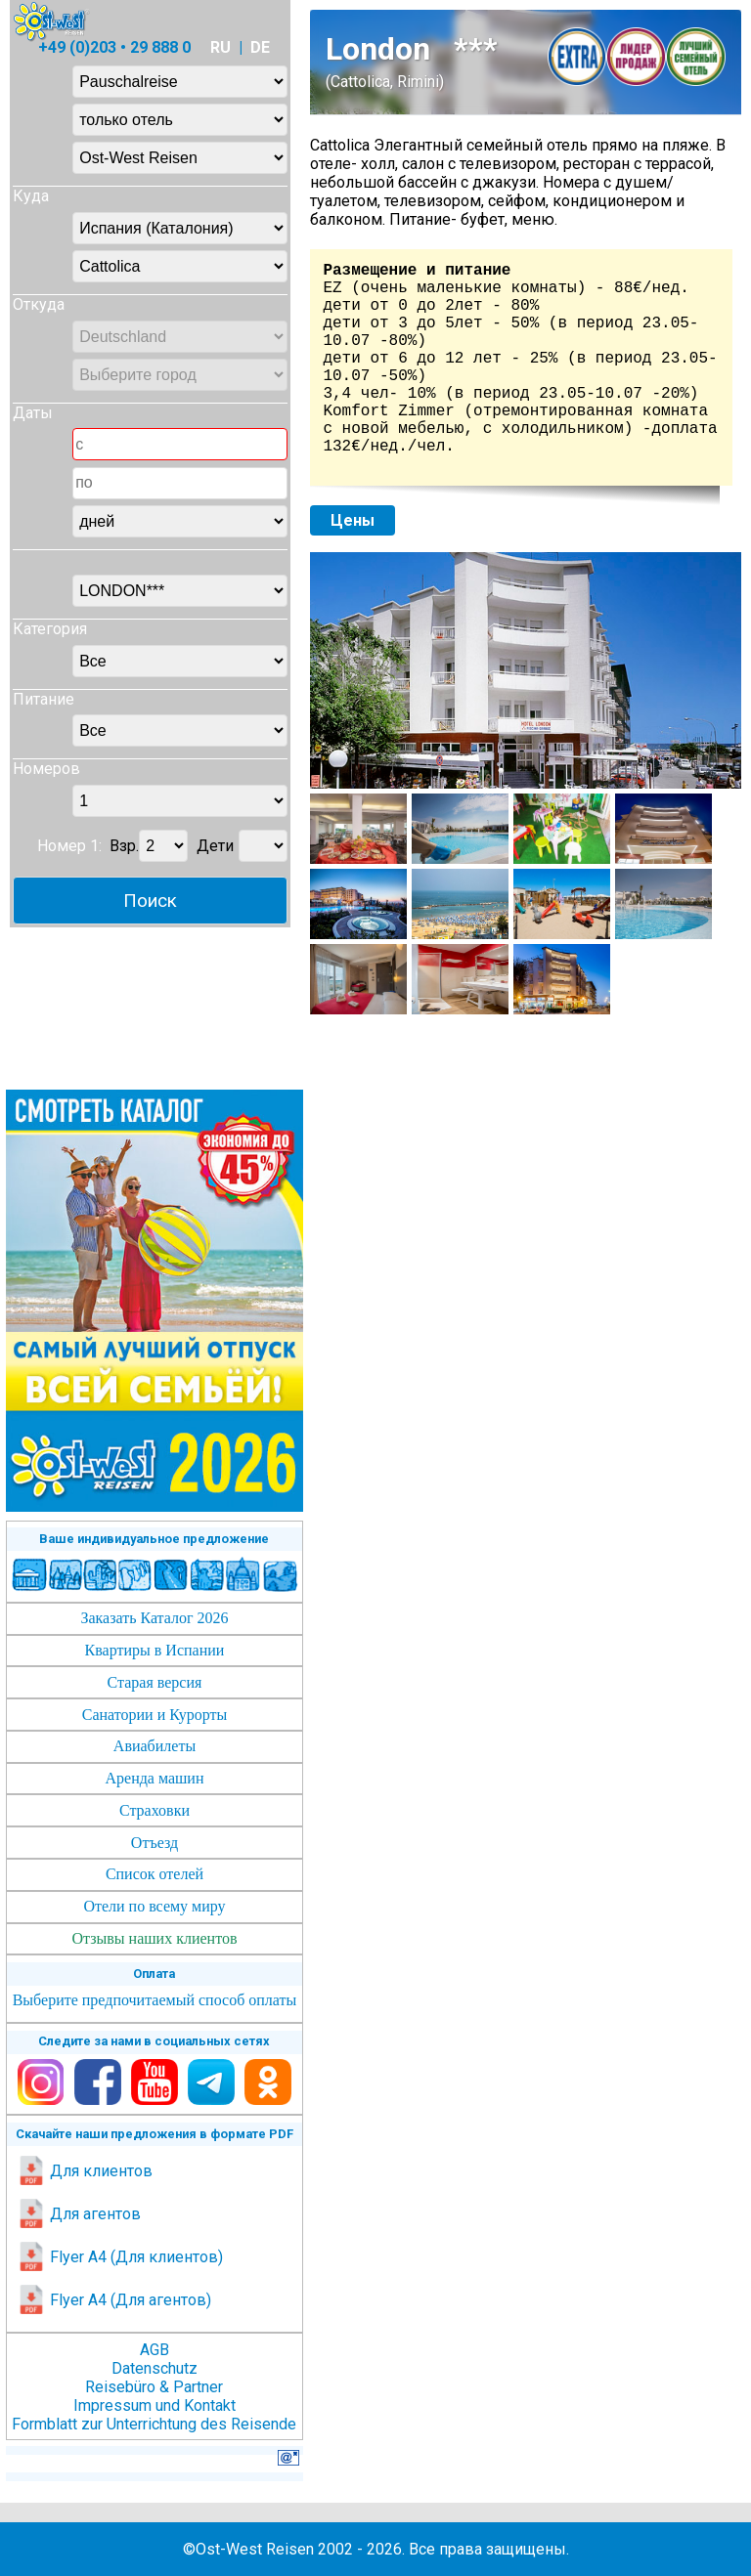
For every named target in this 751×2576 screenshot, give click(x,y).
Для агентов (79, 2214)
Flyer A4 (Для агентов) (114, 2300)
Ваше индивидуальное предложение (154, 1538)
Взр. (124, 846)
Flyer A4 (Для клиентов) (120, 2257)
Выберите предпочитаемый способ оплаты (155, 2000)
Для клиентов (85, 2171)
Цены (353, 520)
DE (260, 47)
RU (220, 47)
